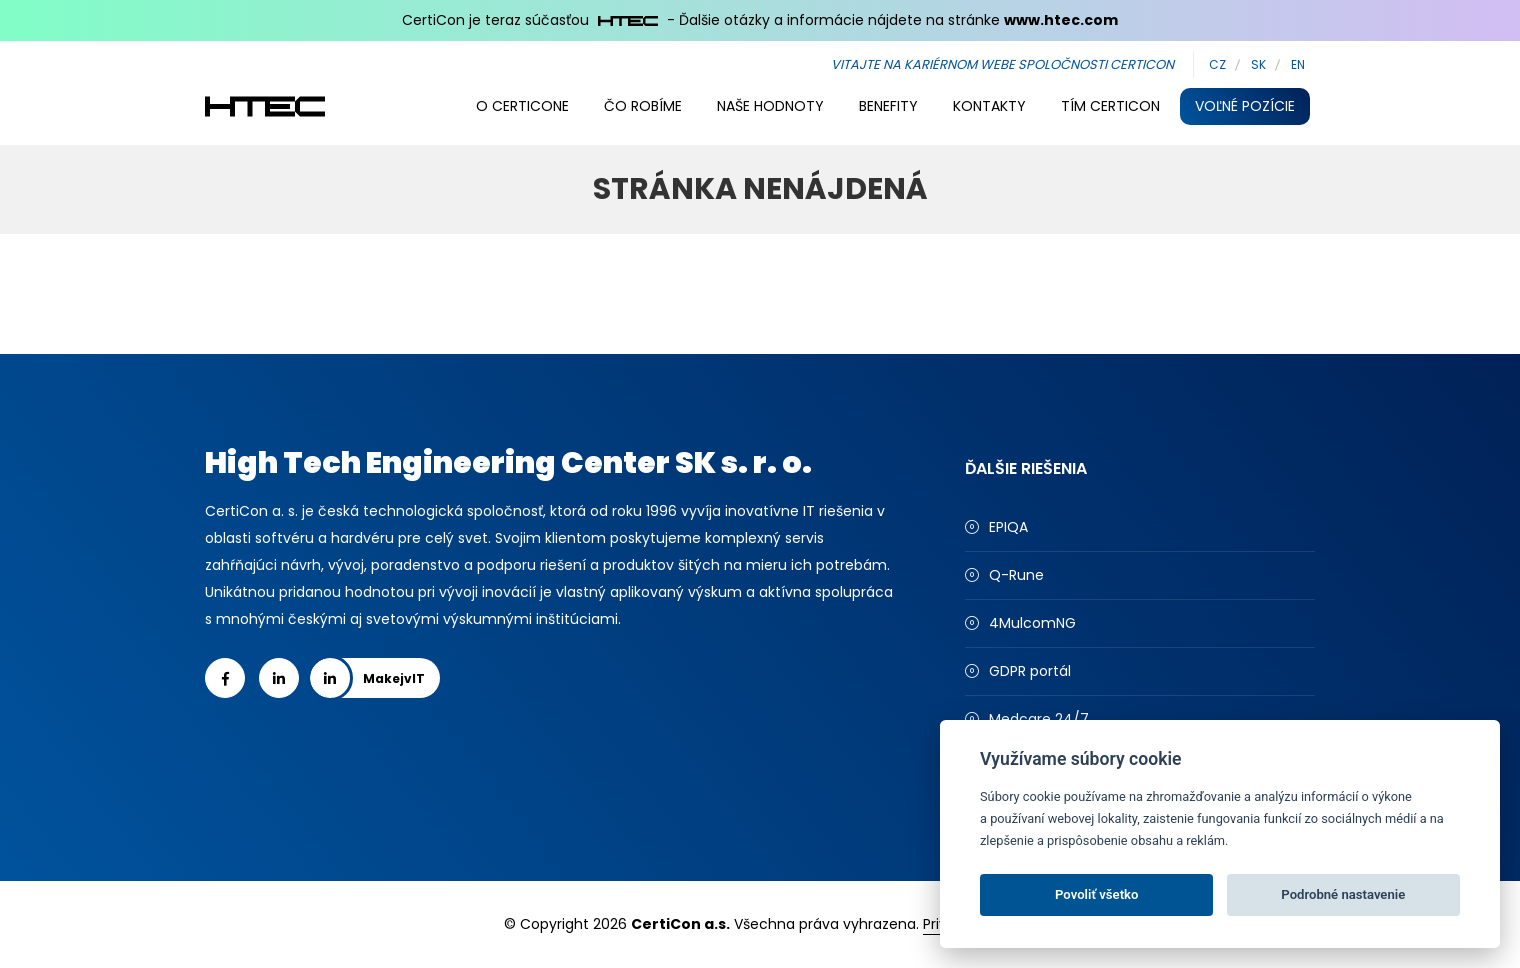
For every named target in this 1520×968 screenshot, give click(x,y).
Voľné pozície (1245, 106)
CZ (1217, 64)
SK (1258, 64)
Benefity (888, 106)
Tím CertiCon (1110, 106)
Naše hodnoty (770, 106)
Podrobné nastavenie (1343, 894)
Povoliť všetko (1096, 894)
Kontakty (989, 106)
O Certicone (522, 106)
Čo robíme (643, 106)
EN (1298, 64)
